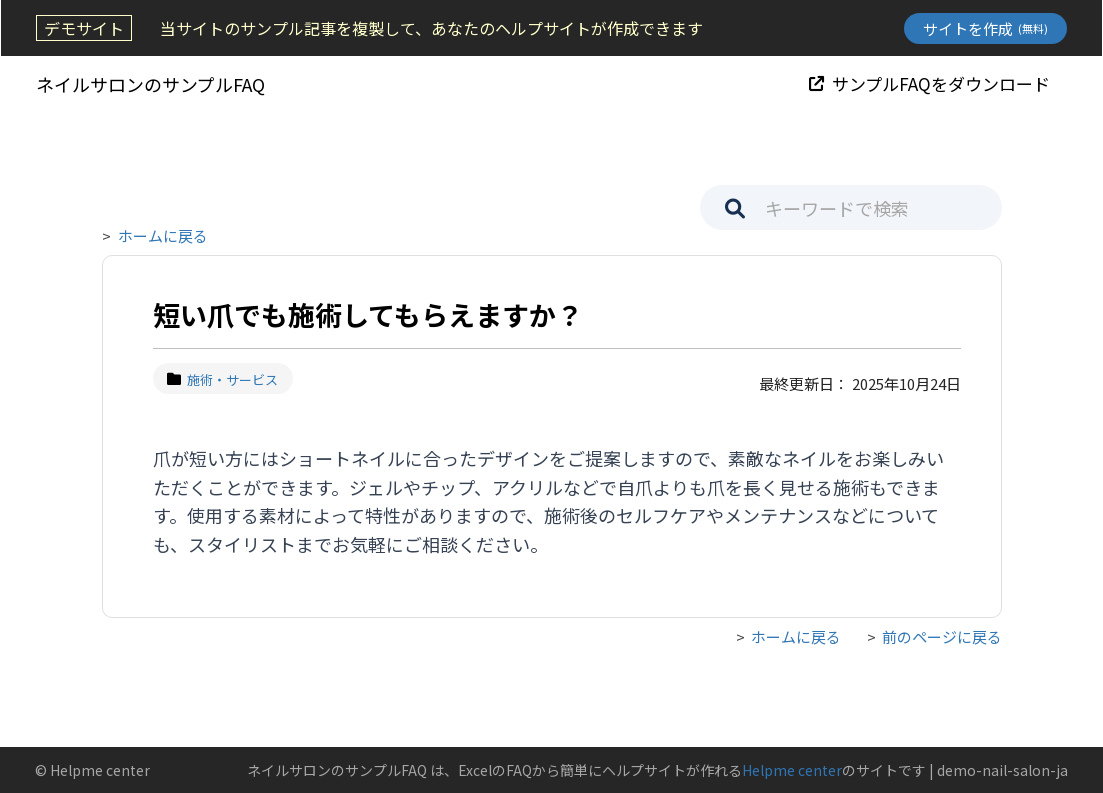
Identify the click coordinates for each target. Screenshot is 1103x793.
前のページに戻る (942, 636)
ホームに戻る (163, 235)
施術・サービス (223, 379)
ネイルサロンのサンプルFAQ (149, 84)
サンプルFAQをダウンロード (930, 83)
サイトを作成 (986, 28)
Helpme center (792, 770)
